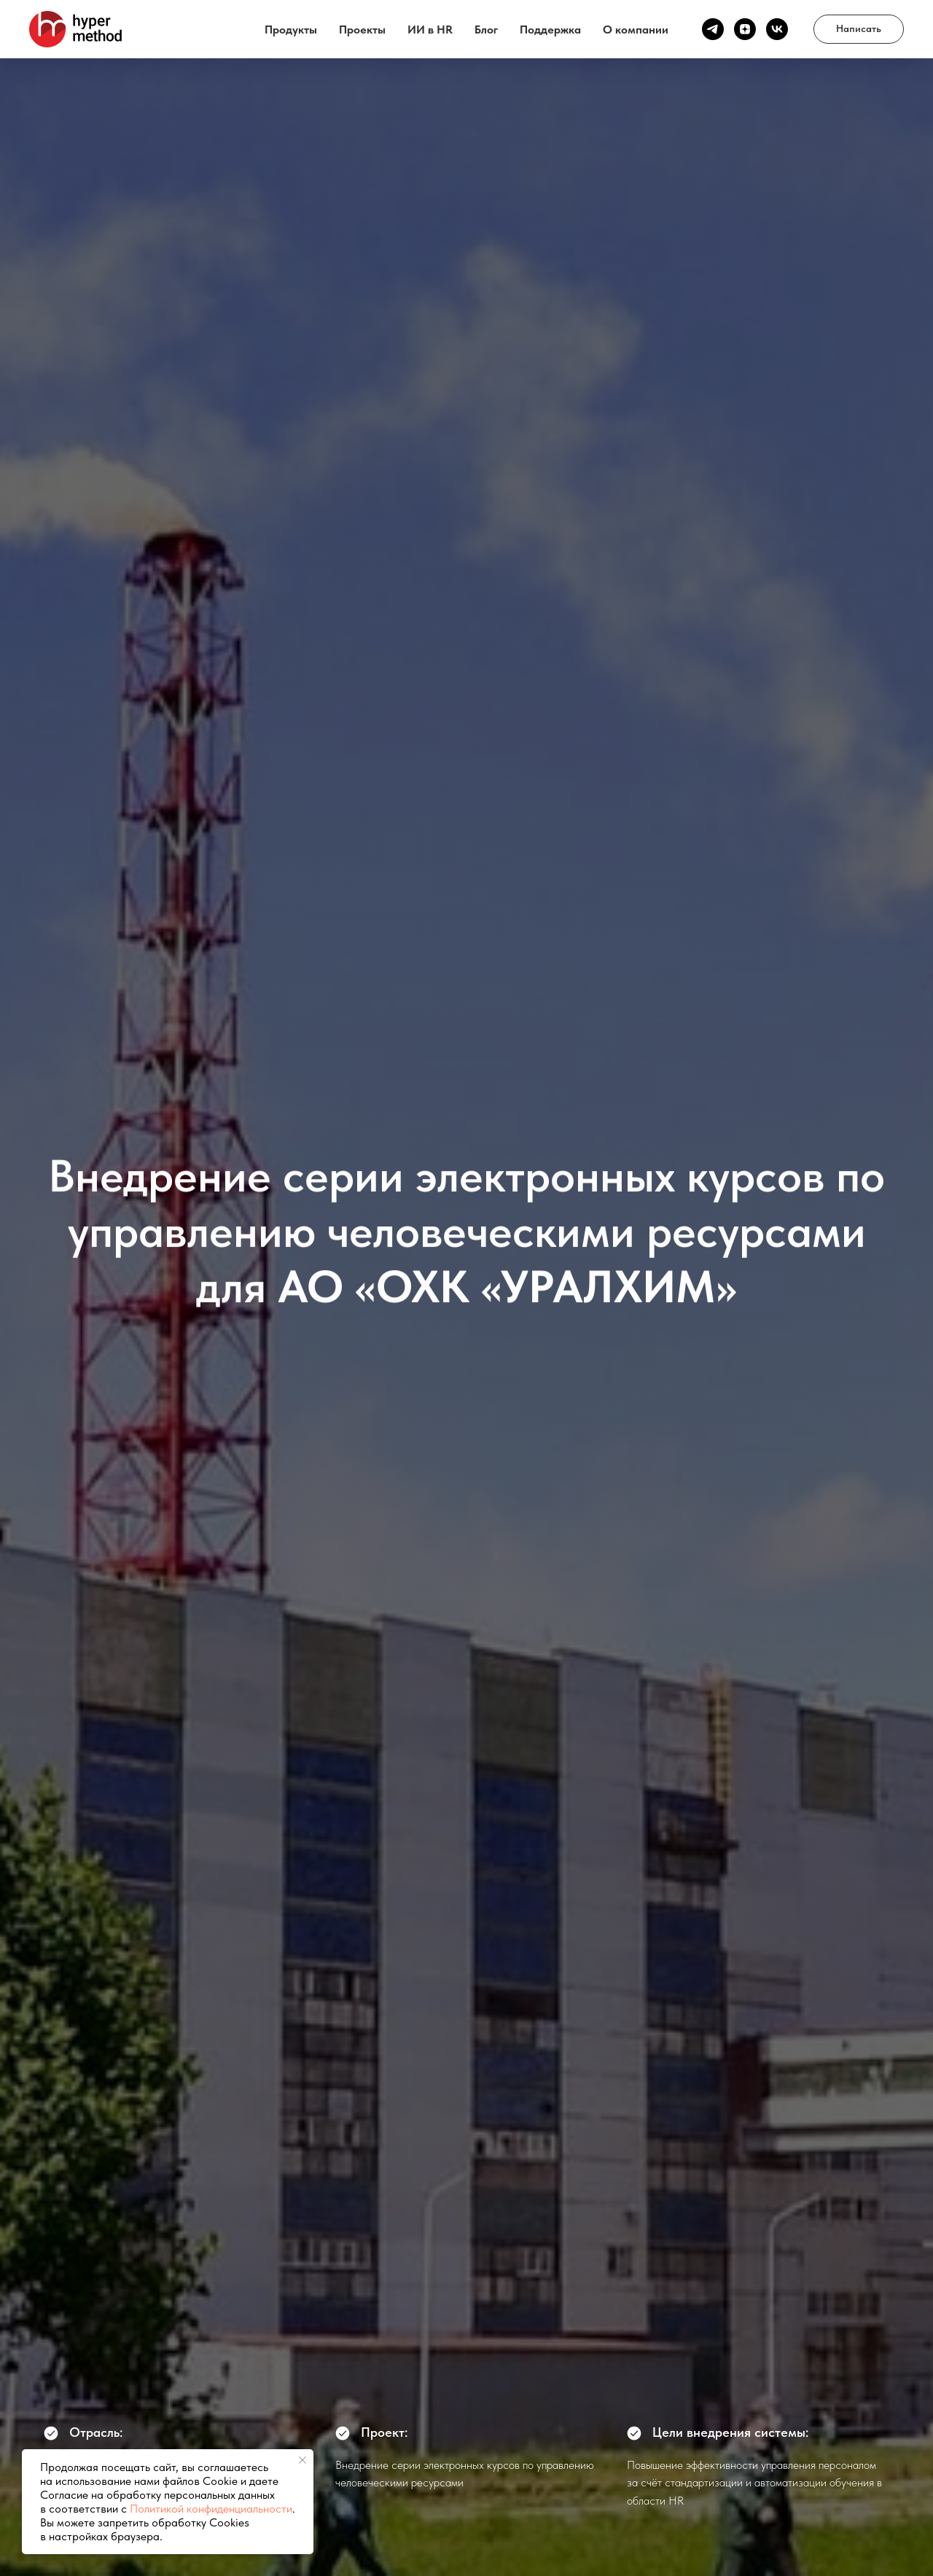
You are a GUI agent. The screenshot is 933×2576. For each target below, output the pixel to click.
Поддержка (550, 29)
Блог (486, 29)
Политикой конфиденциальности (211, 2509)
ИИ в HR (430, 29)
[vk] (777, 29)
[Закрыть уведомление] (302, 2460)
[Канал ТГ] (713, 29)
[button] (858, 29)
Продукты (291, 29)
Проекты (362, 29)
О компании (635, 29)
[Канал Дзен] (745, 29)
